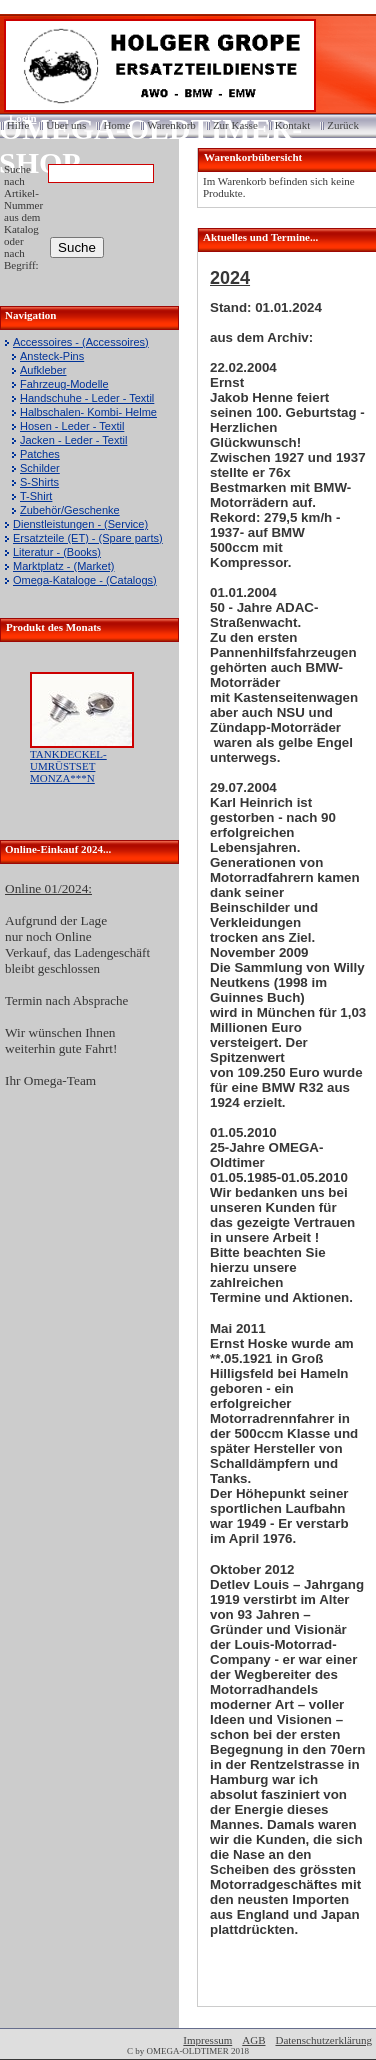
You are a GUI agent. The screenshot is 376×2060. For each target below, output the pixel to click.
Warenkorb (171, 125)
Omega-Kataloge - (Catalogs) (85, 580)
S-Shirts (39, 482)
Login (16, 118)
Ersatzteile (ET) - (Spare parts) (88, 538)
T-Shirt (36, 496)
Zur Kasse (235, 125)
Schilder (40, 468)
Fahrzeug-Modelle (64, 384)
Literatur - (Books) (57, 552)
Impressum (207, 2040)
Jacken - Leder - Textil (73, 440)
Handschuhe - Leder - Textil (87, 398)
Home (116, 125)
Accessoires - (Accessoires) (81, 342)
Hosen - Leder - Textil (72, 426)
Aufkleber (43, 370)
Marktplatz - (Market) (63, 566)
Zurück (343, 125)
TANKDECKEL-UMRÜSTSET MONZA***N (68, 766)
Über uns (66, 125)
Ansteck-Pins (52, 356)
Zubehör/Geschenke (70, 510)
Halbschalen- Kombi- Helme (88, 412)
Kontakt (292, 125)
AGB (253, 2040)
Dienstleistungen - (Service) (80, 524)
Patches (40, 454)
